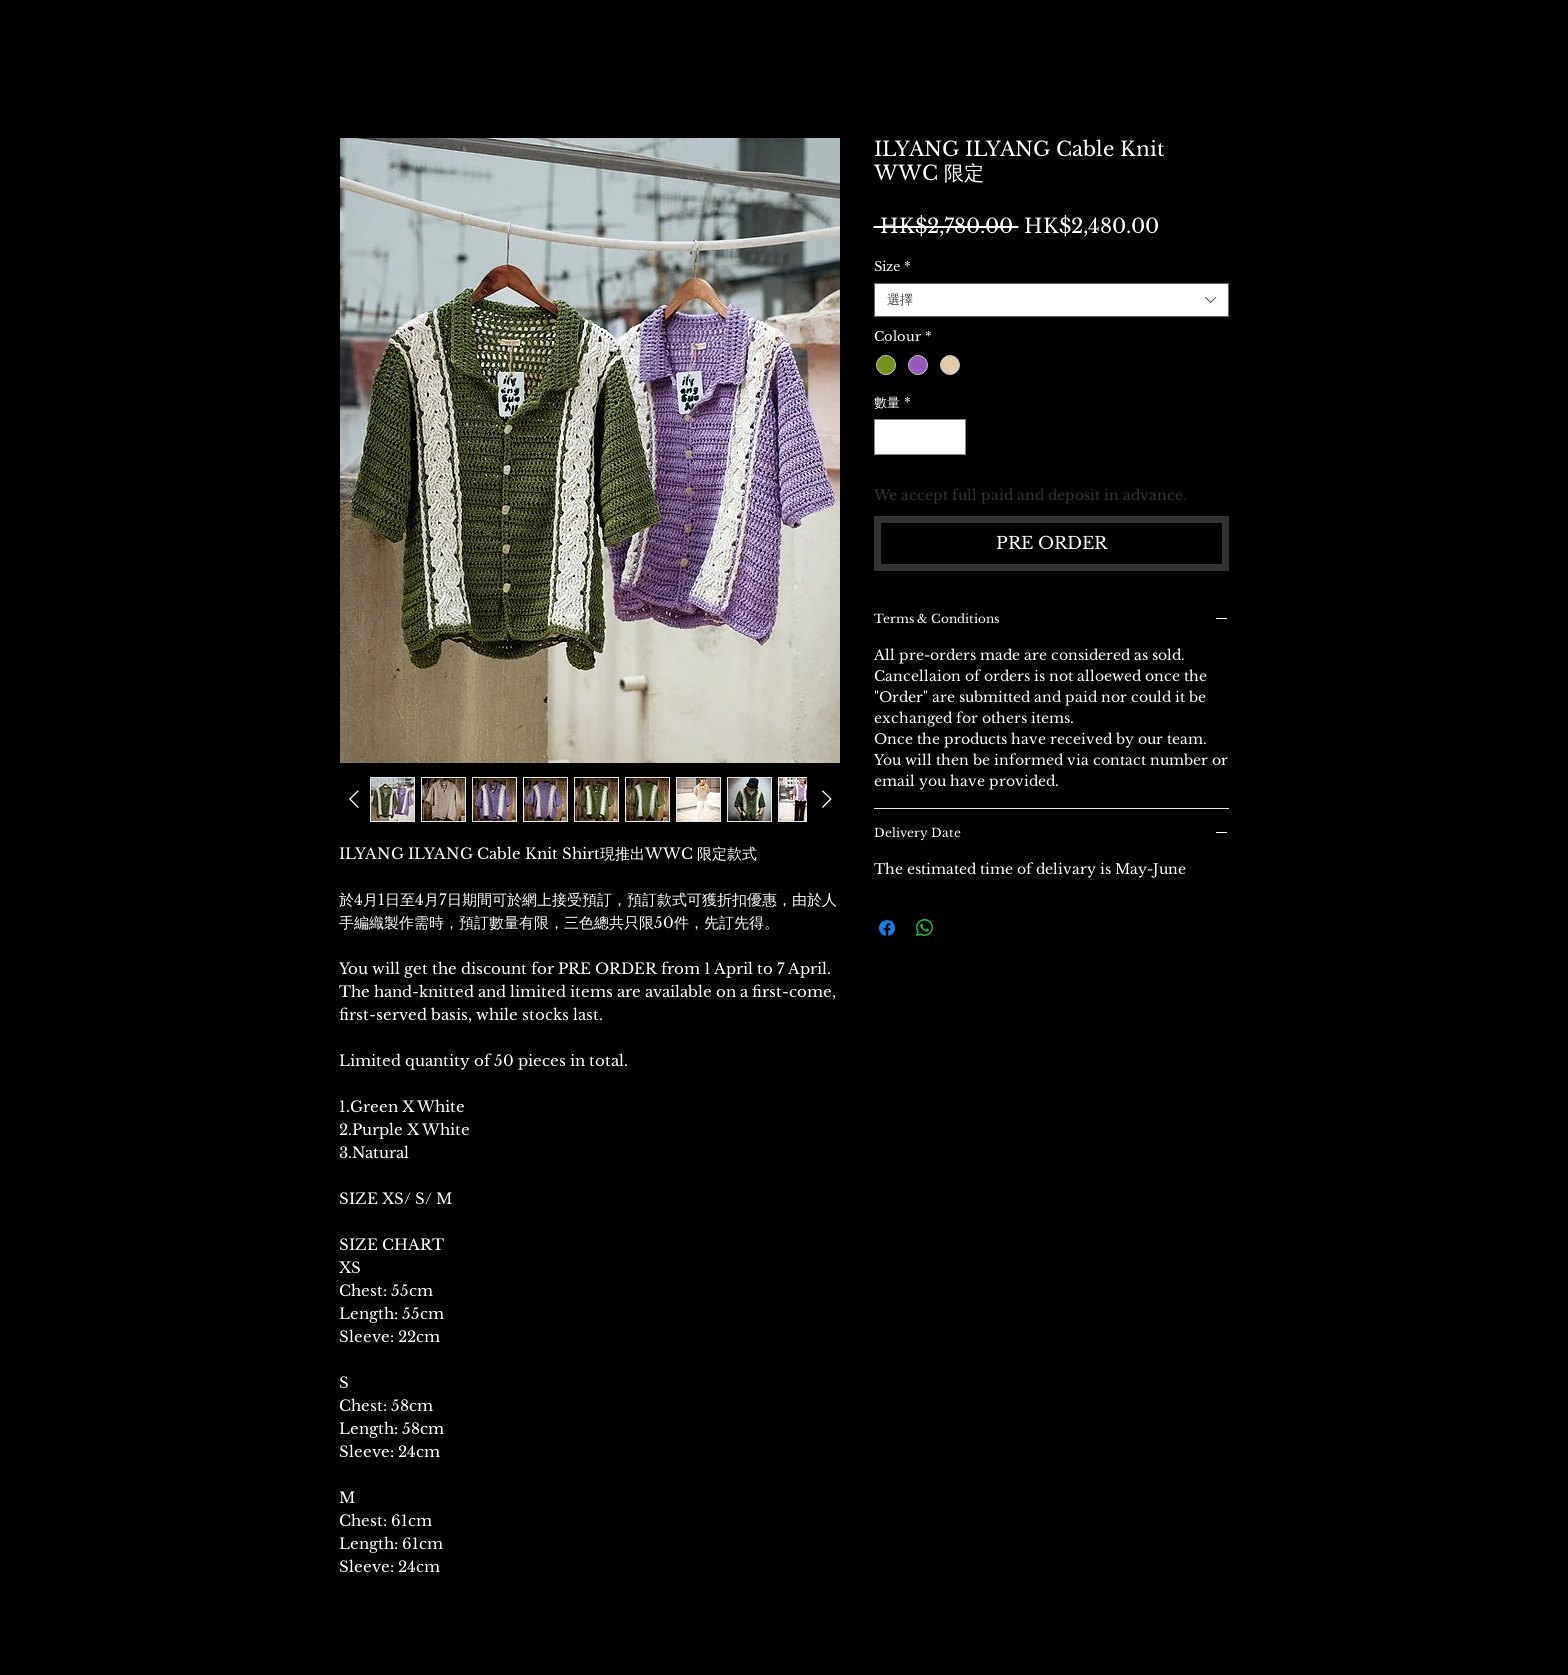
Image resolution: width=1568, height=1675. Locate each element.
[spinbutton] (919, 437)
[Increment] (951, 437)
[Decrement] (889, 437)
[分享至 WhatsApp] (925, 928)
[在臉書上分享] (887, 928)
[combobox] (1051, 300)
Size (892, 267)
